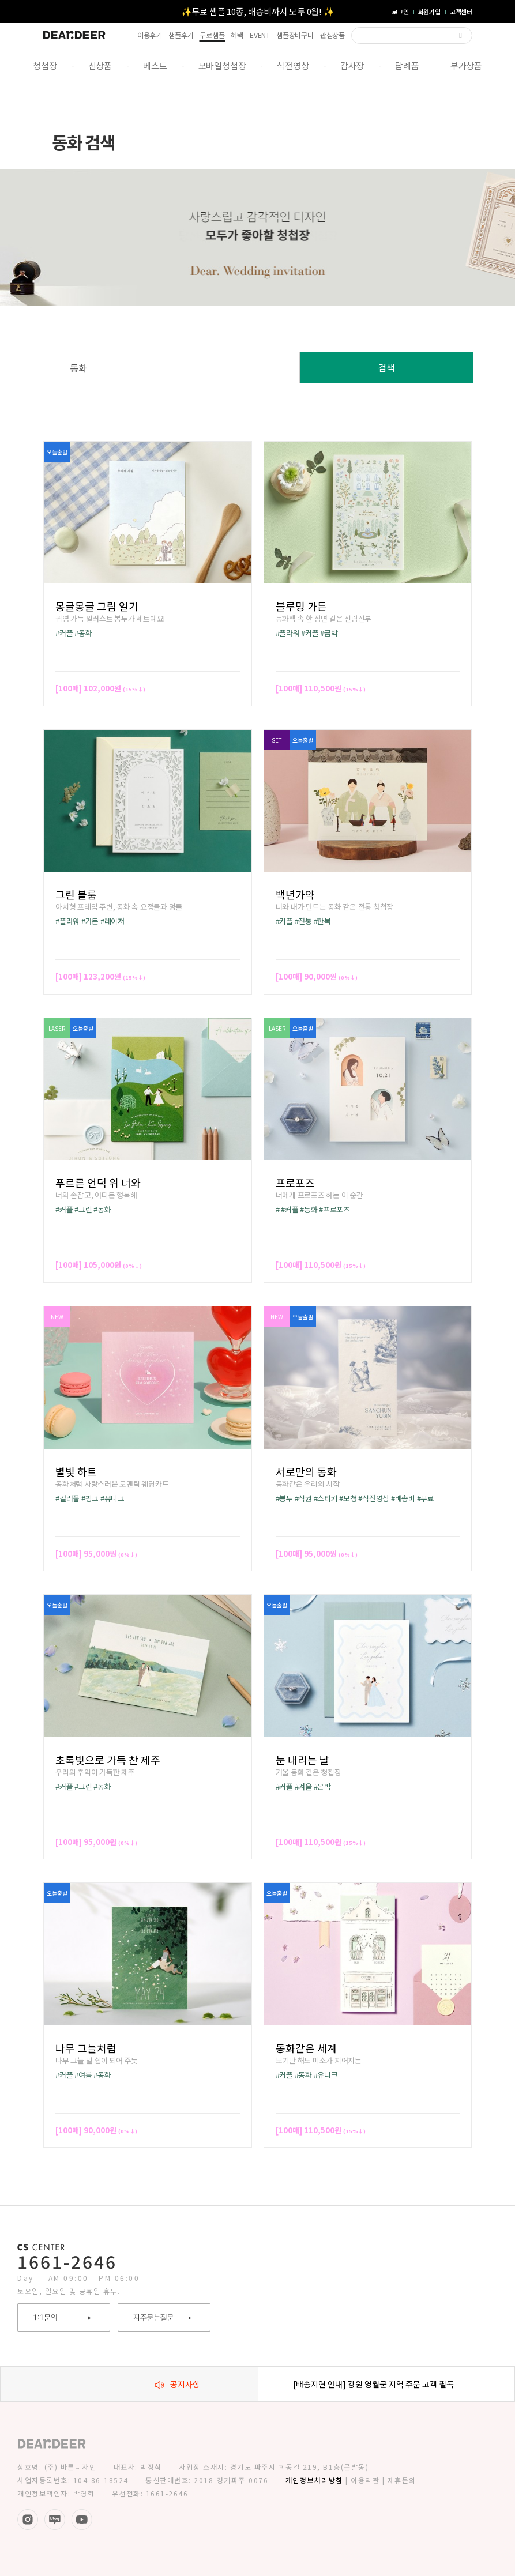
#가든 (90, 921)
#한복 (322, 921)
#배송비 (403, 1498)
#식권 (303, 1498)
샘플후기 (180, 35)
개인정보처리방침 (314, 2480)
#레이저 (112, 921)
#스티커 (326, 1498)
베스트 (155, 65)
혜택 (237, 35)
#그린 (83, 1209)
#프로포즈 (334, 1209)
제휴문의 (402, 2480)
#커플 (64, 632)
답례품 (407, 65)
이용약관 (365, 2480)
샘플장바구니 (295, 35)
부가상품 (466, 65)
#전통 (303, 921)
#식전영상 (373, 1498)
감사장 (352, 65)
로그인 (400, 11)
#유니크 (112, 1498)
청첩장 (45, 65)
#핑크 (90, 1498)
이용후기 (149, 35)
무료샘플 (212, 35)
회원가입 (429, 11)
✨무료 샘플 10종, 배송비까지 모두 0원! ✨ (257, 11)
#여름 (83, 2074)
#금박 (328, 632)
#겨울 (303, 1786)
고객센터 (461, 11)
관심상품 (332, 35)
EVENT (260, 35)
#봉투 (284, 1498)
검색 (386, 367)
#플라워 (288, 632)
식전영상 (293, 65)
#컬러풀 (67, 1498)
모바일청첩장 (222, 65)
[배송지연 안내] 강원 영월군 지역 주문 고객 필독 (373, 2384)
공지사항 (177, 2384)
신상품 (100, 65)
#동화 (83, 632)
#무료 (425, 1498)
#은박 (322, 1786)
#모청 (347, 1498)
